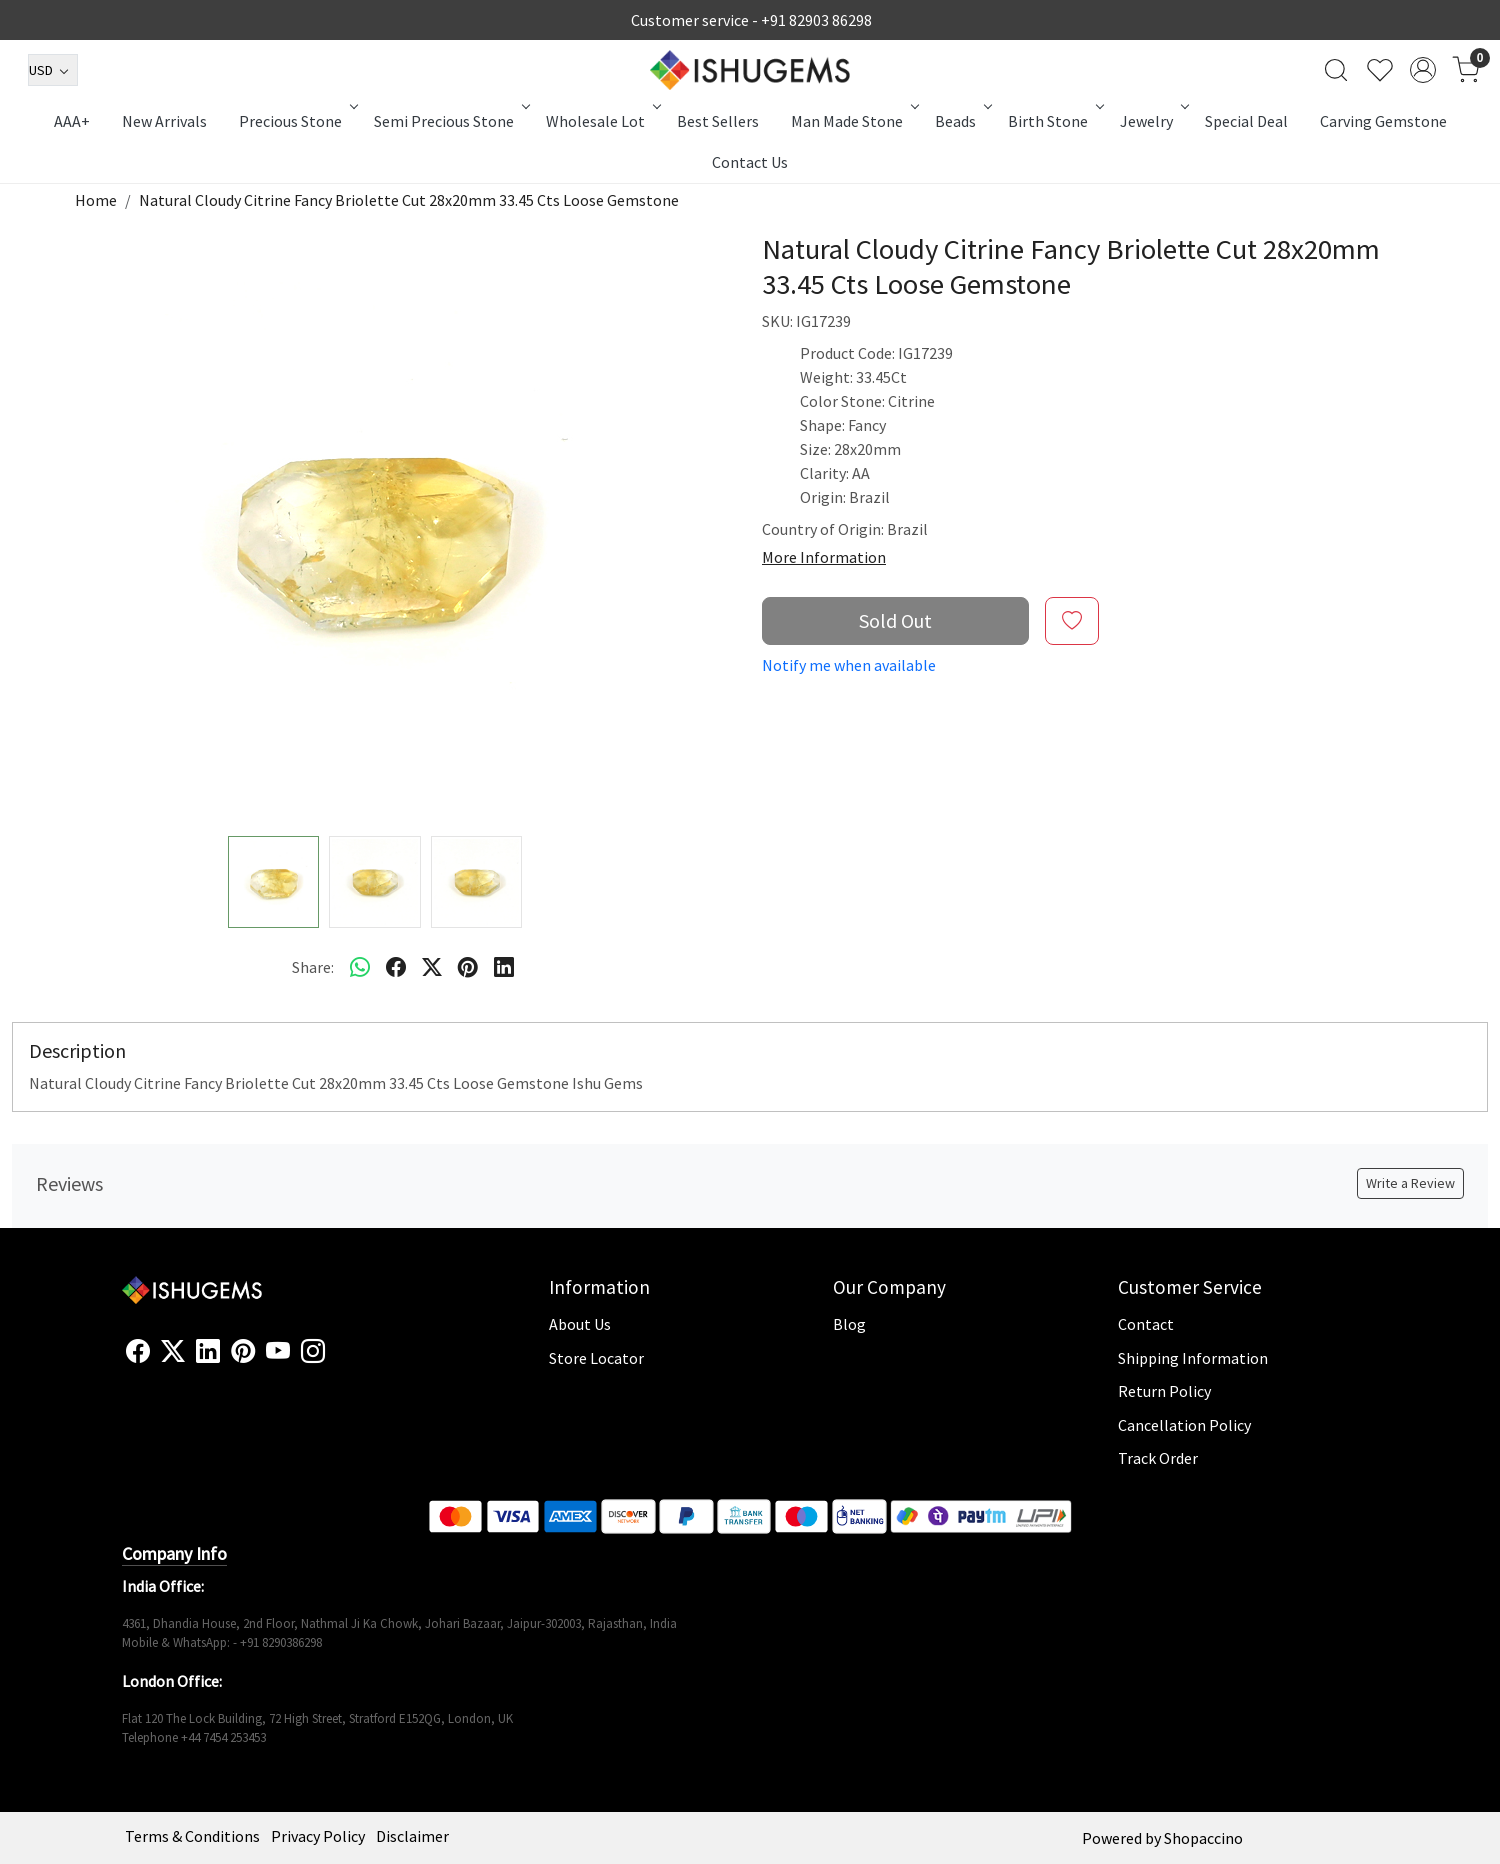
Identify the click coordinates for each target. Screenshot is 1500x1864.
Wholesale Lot (602, 121)
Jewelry (1153, 121)
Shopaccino (1203, 1838)
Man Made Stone (853, 121)
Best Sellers (718, 121)
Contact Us (750, 162)
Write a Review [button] (1410, 1183)
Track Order (1158, 1458)
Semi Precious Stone (450, 121)
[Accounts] (1423, 70)
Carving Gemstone (1383, 121)
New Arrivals (164, 121)
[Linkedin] (208, 1352)
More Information (824, 557)
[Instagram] (313, 1352)
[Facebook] (138, 1352)
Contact (1146, 1324)
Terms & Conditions (192, 1836)
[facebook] (396, 967)
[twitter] (432, 967)
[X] (173, 1352)
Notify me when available (849, 665)
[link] (1336, 70)
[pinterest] (468, 967)
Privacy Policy (318, 1836)
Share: (313, 967)
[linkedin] (504, 967)
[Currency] (53, 70)
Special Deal (1246, 121)
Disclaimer (412, 1836)
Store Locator (596, 1358)
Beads (962, 121)
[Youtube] (278, 1352)
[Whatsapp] (360, 967)
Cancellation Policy (1184, 1425)
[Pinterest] (243, 1352)
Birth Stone (1054, 121)
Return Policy (1164, 1391)
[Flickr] (336, 1360)
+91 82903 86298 (816, 20)
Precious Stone (297, 121)
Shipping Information (1193, 1358)
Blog (849, 1324)
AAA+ (72, 121)
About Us (580, 1324)
